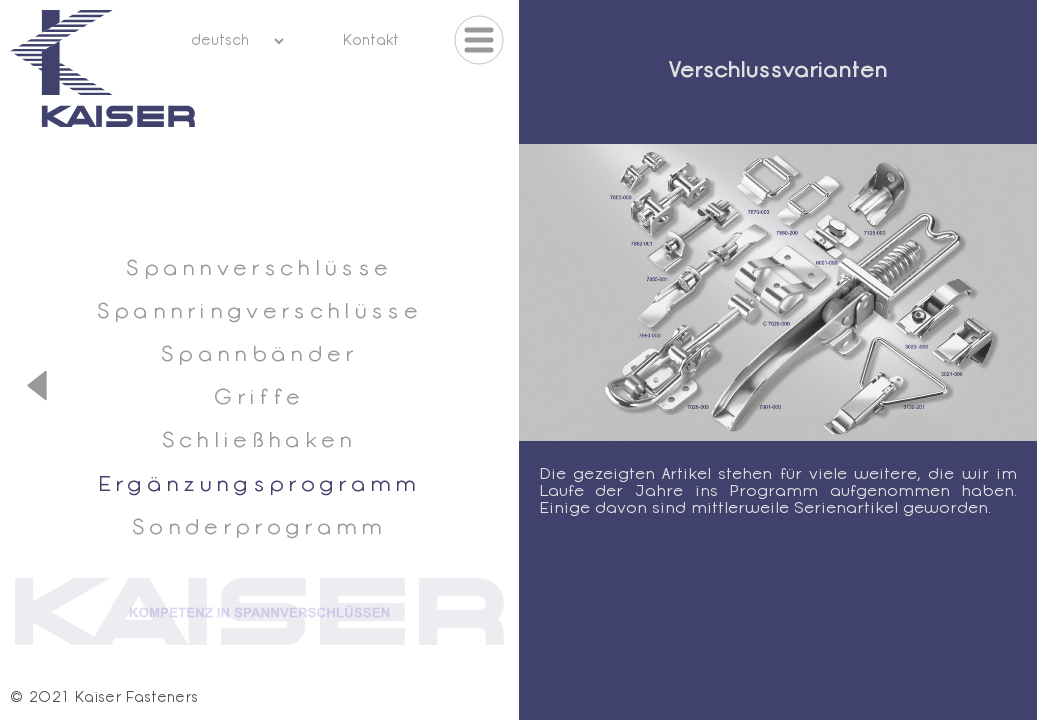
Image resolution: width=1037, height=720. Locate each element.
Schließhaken (259, 441)
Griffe (259, 398)
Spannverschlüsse (259, 269)
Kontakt (370, 41)
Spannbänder (259, 355)
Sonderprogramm (259, 528)
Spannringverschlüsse (259, 312)
